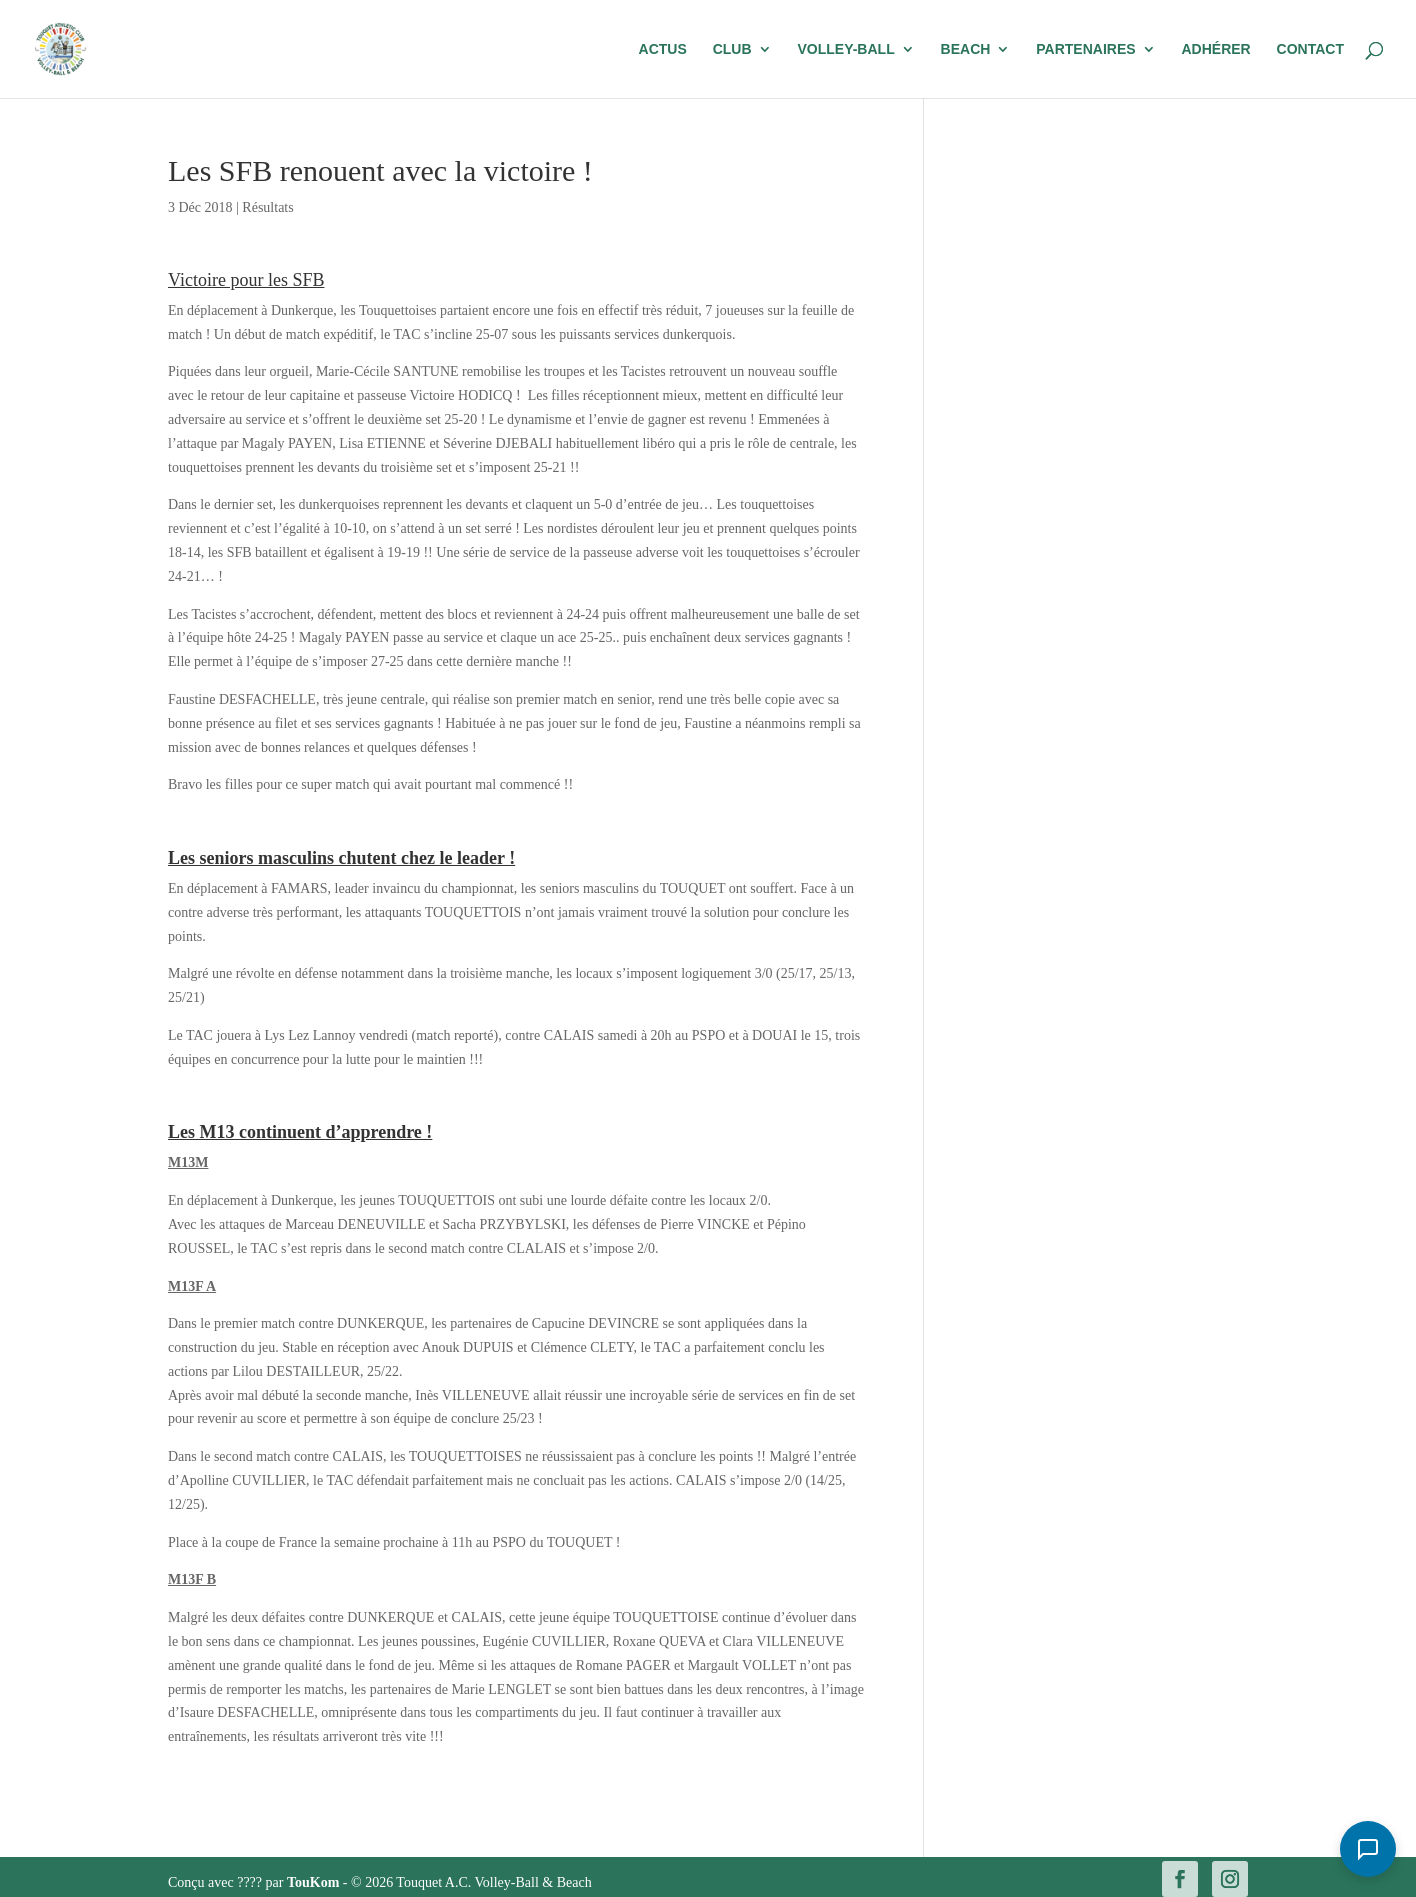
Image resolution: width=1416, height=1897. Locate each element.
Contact (1310, 49)
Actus (663, 49)
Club (732, 49)
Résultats (267, 207)
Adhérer (1215, 49)
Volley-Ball (845, 49)
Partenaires (1085, 49)
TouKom (315, 1882)
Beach (966, 49)
